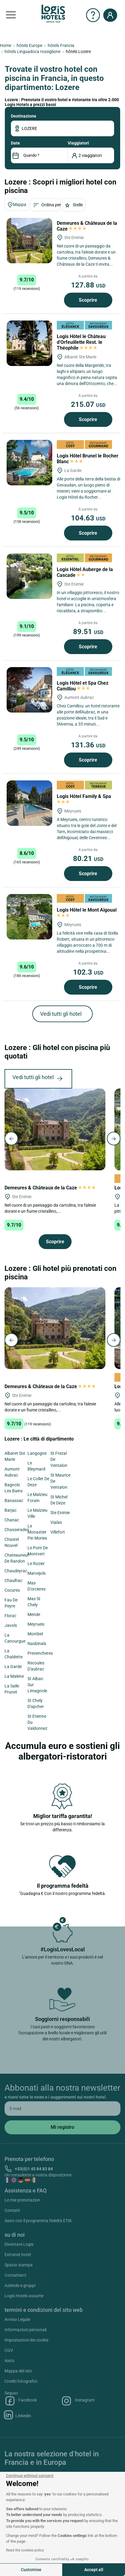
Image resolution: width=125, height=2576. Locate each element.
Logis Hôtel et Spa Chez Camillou (82, 686)
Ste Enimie (60, 1512)
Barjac (11, 1510)
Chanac (12, 1519)
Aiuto (9, 2360)
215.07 (88, 404)
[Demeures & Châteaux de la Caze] (29, 240)
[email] (62, 2108)
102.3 (88, 972)
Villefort (57, 1532)
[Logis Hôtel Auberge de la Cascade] (29, 576)
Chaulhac (13, 1580)
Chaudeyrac (16, 1570)
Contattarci (15, 2275)
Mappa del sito (18, 2370)
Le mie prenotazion (22, 2200)
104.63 (88, 518)
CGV (9, 2350)
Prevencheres (40, 1653)
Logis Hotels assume (24, 2295)
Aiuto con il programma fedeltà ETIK (38, 2220)
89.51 (88, 631)
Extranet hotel (18, 2254)
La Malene (14, 1676)
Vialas (56, 1522)
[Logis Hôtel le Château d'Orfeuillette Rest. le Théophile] (29, 343)
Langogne (36, 1453)
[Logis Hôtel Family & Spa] (29, 803)
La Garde (13, 1666)
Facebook (21, 2400)
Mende (33, 1614)
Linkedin (18, 2414)
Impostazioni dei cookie (26, 2340)
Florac (10, 1615)
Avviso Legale (17, 2319)
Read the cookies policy (25, 2550)
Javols (11, 1625)
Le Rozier (36, 1563)
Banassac (14, 1500)
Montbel (35, 1633)
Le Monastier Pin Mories (37, 1532)
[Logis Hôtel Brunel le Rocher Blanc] (29, 462)
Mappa (16, 205)
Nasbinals (36, 1643)
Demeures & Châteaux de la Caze (50, 1188)
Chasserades (17, 1529)
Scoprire (88, 300)
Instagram (78, 2400)
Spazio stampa (19, 2264)
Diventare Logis (19, 2244)
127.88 (88, 285)
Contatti (12, 2210)
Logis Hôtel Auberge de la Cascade (85, 572)
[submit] (62, 2127)
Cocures (12, 1590)
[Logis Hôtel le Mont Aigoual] (29, 916)
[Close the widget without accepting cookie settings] (29, 2476)
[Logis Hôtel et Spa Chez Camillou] (29, 690)
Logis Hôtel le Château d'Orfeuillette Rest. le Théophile (81, 342)
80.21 (88, 858)
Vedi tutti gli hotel (61, 1014)
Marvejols (36, 1573)
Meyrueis (35, 1624)
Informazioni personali (25, 2329)
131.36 (88, 745)
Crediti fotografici (21, 2381)
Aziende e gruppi (20, 2285)
